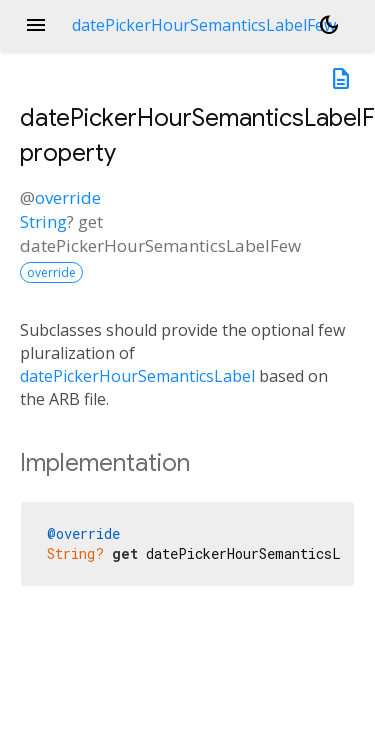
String (43, 221)
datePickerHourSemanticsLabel (137, 376)
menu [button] (36, 25)
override (68, 197)
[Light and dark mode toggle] (329, 25)
